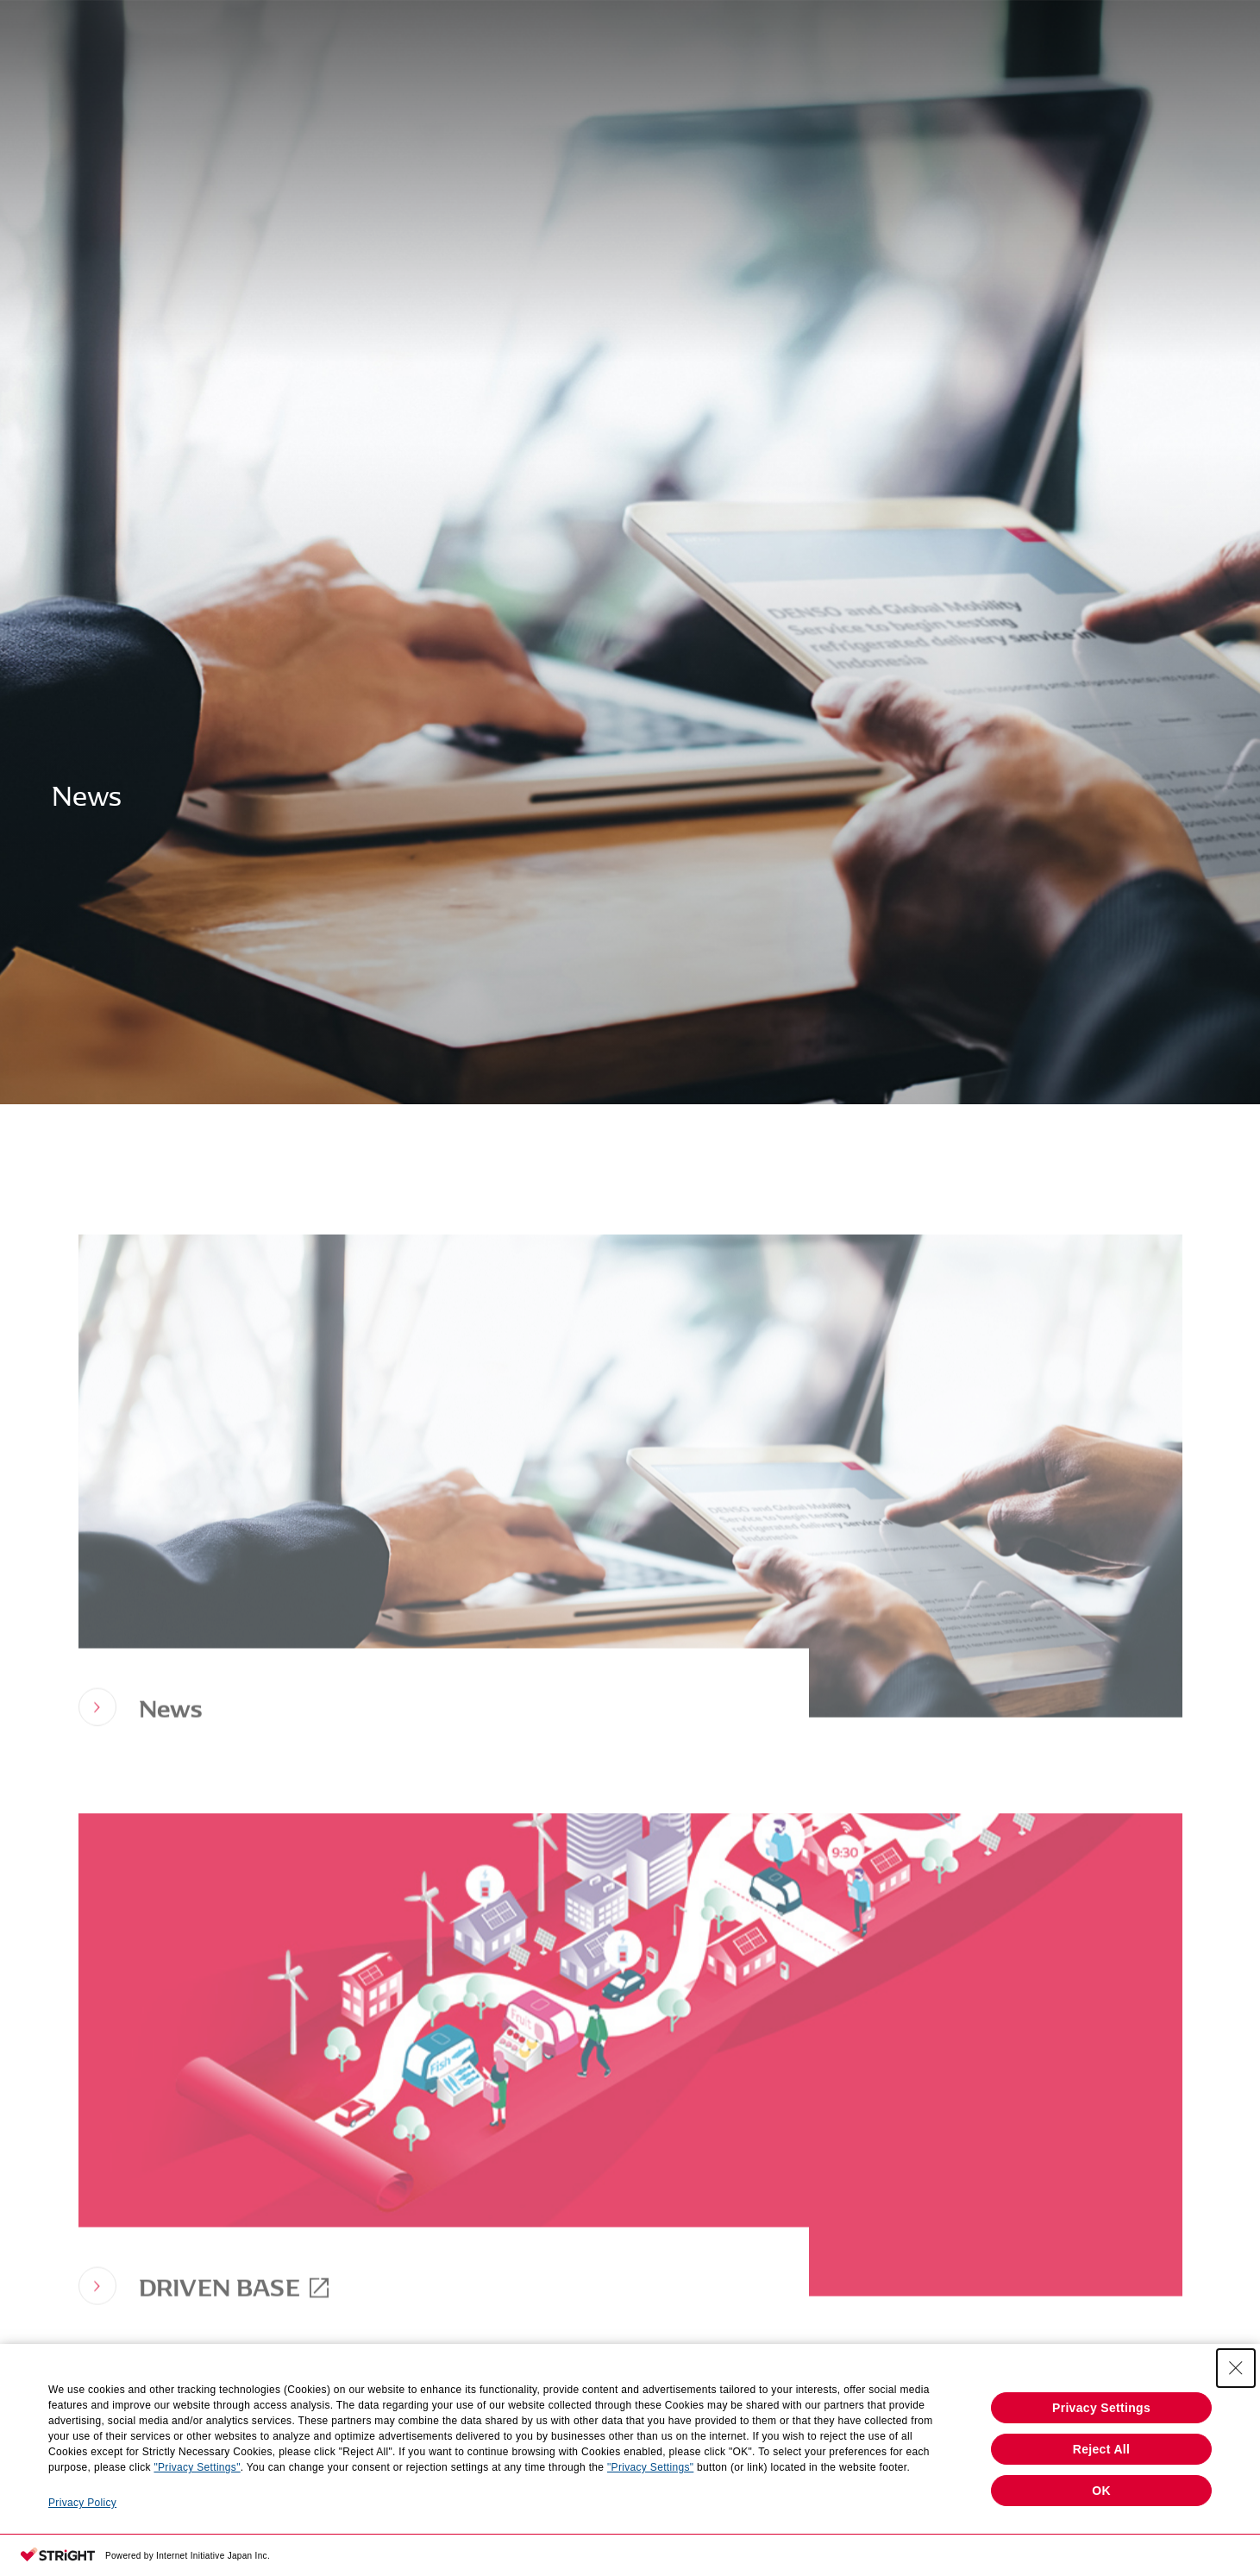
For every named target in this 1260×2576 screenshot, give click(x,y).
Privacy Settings (1101, 2408)
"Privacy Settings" (197, 2467)
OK (1101, 2490)
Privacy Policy (82, 2503)
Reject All (1101, 2449)
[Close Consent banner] (1236, 2368)
